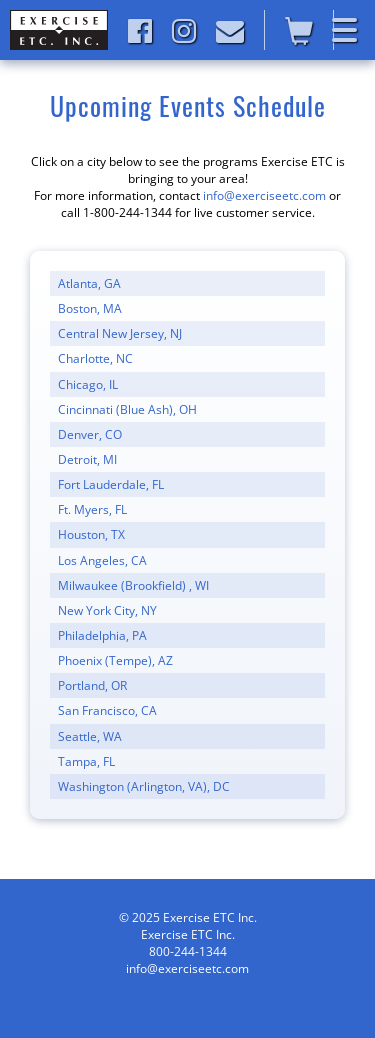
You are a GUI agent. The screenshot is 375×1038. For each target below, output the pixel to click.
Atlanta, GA (89, 283)
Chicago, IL (88, 384)
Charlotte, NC (95, 358)
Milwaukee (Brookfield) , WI (133, 585)
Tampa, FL (86, 761)
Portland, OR (92, 685)
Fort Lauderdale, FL (111, 484)
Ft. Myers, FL (92, 509)
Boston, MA (90, 308)
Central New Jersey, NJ (120, 333)
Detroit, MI (87, 459)
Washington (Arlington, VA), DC (144, 786)
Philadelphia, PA (102, 635)
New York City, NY (107, 610)
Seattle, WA (90, 736)
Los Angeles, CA (102, 560)
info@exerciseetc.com (264, 195)
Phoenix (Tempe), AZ (115, 660)
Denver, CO (90, 434)
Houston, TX (91, 534)
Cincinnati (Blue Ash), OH (127, 409)
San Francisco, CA (107, 710)
